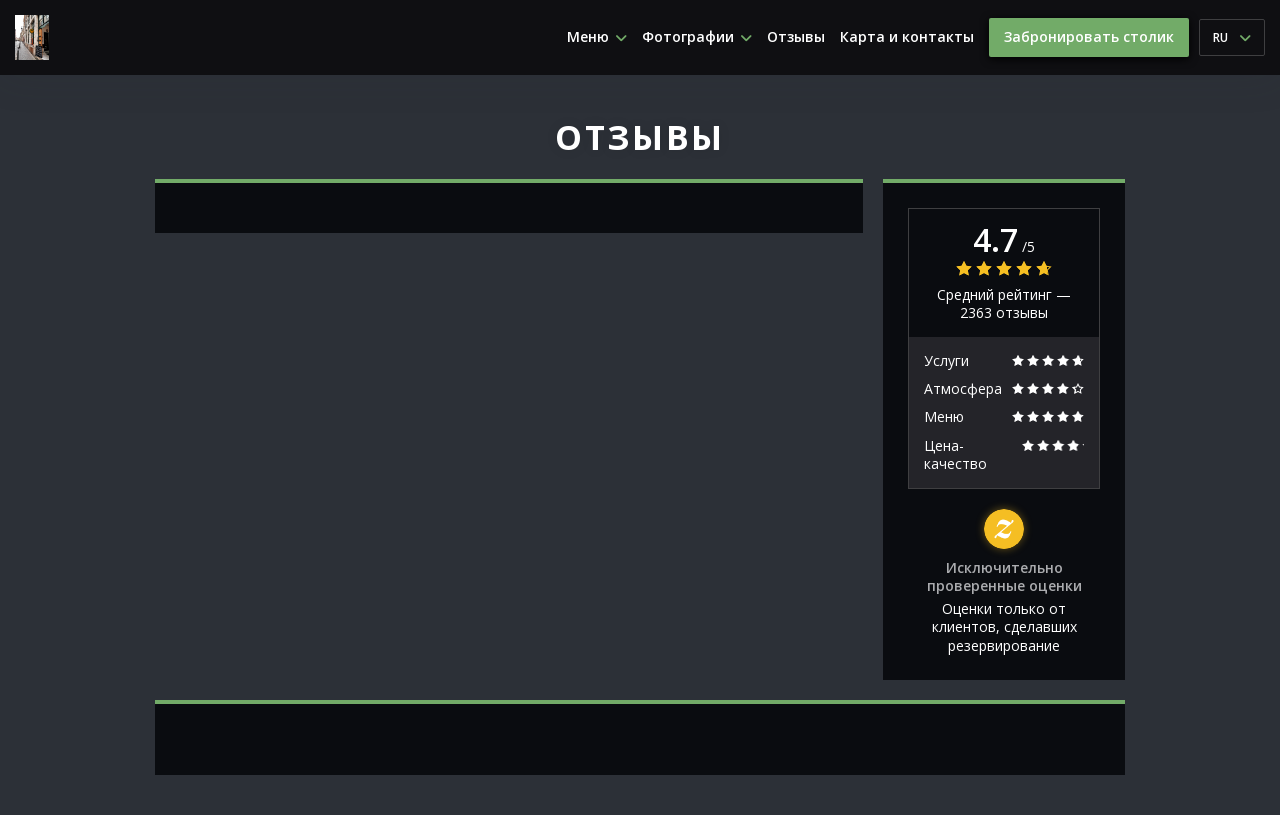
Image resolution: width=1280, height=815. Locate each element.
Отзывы (796, 37)
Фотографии (697, 37)
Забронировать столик (1089, 36)
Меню (597, 37)
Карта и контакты (907, 37)
